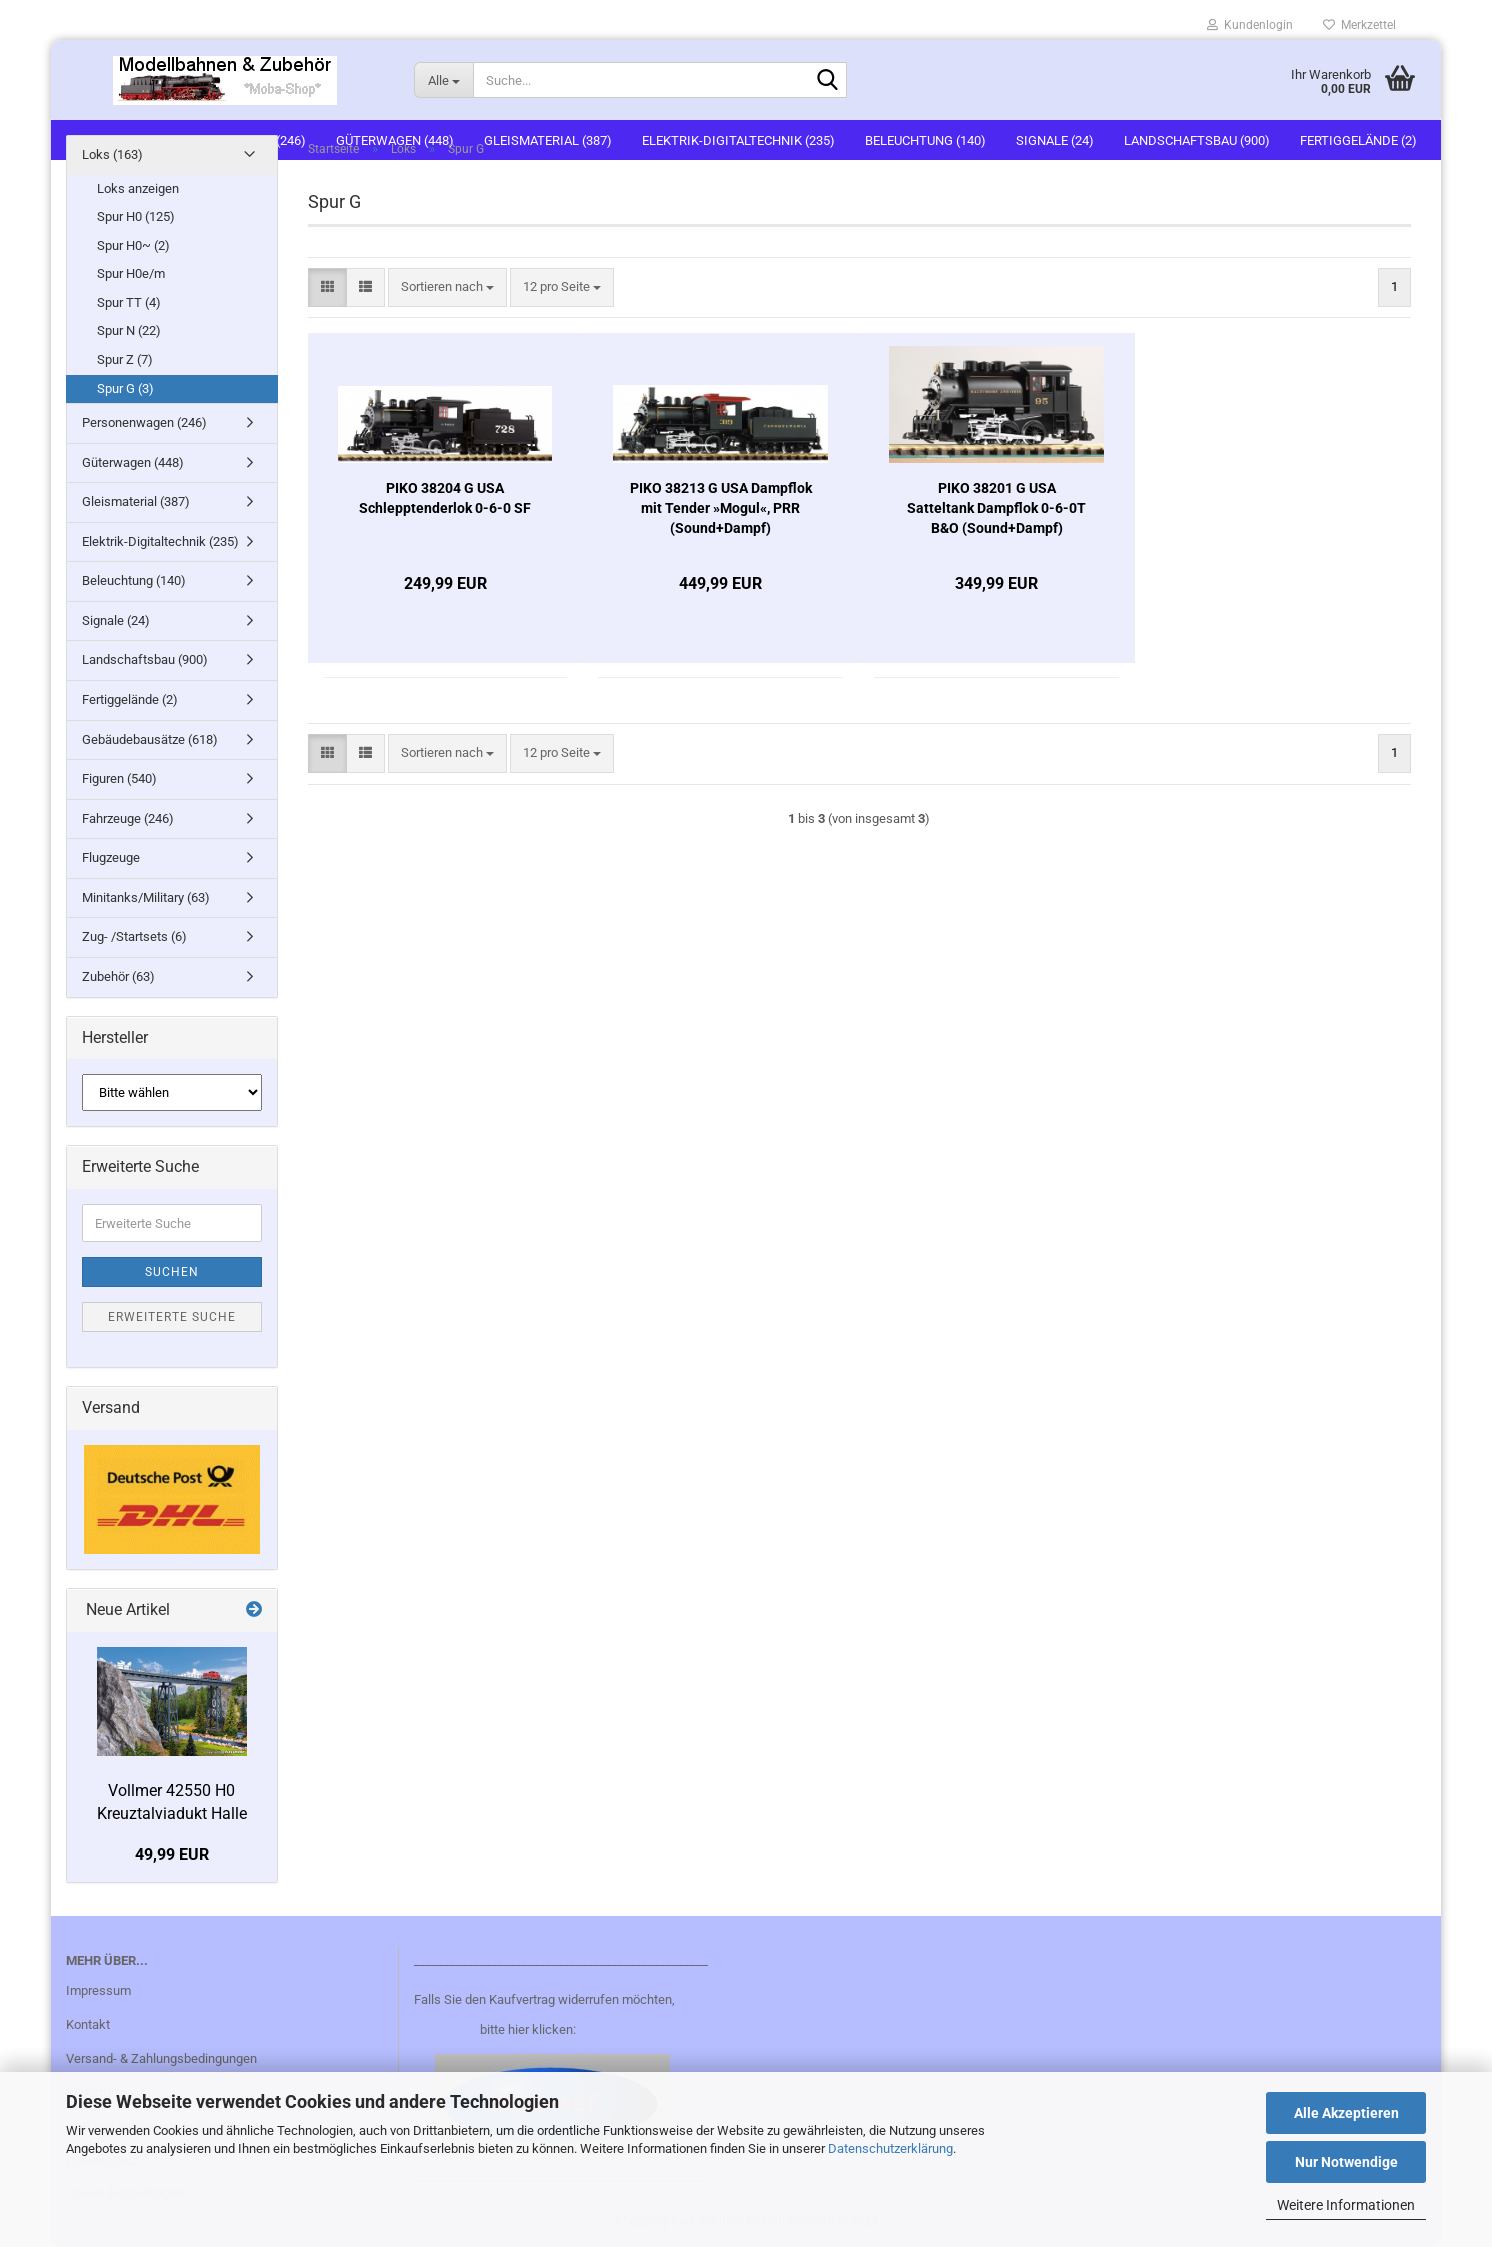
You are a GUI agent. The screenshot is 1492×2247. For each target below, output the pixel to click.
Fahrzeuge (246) (128, 818)
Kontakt (88, 2024)
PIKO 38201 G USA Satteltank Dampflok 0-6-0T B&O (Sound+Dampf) (996, 508)
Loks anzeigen (138, 188)
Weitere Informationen (1346, 2205)
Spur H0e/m (131, 273)
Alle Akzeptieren (1346, 2113)
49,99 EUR (172, 1854)
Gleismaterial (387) (136, 501)
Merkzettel (1359, 25)
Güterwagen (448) (133, 462)
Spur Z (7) (125, 359)
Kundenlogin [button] (1250, 25)
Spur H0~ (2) (133, 245)
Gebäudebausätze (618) (150, 739)
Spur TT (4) (129, 302)
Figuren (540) (119, 778)
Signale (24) (116, 620)
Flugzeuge (111, 857)
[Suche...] (443, 80)
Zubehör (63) (118, 976)
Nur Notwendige (1346, 2162)
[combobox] (447, 287)
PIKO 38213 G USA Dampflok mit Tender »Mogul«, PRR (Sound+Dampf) (721, 508)
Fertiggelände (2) (130, 699)
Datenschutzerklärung (890, 2148)
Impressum (98, 1990)
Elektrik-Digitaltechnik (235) (160, 541)
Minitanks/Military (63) (146, 897)
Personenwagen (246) (144, 422)
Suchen (172, 1272)
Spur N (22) (129, 330)
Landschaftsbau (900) (145, 659)
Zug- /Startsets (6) (134, 936)
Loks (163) (112, 154)
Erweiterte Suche (172, 1317)
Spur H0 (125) (136, 216)
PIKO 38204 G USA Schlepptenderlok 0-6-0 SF (445, 498)
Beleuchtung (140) (134, 580)
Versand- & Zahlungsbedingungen (161, 2058)
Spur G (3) (125, 388)
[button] (327, 287)
